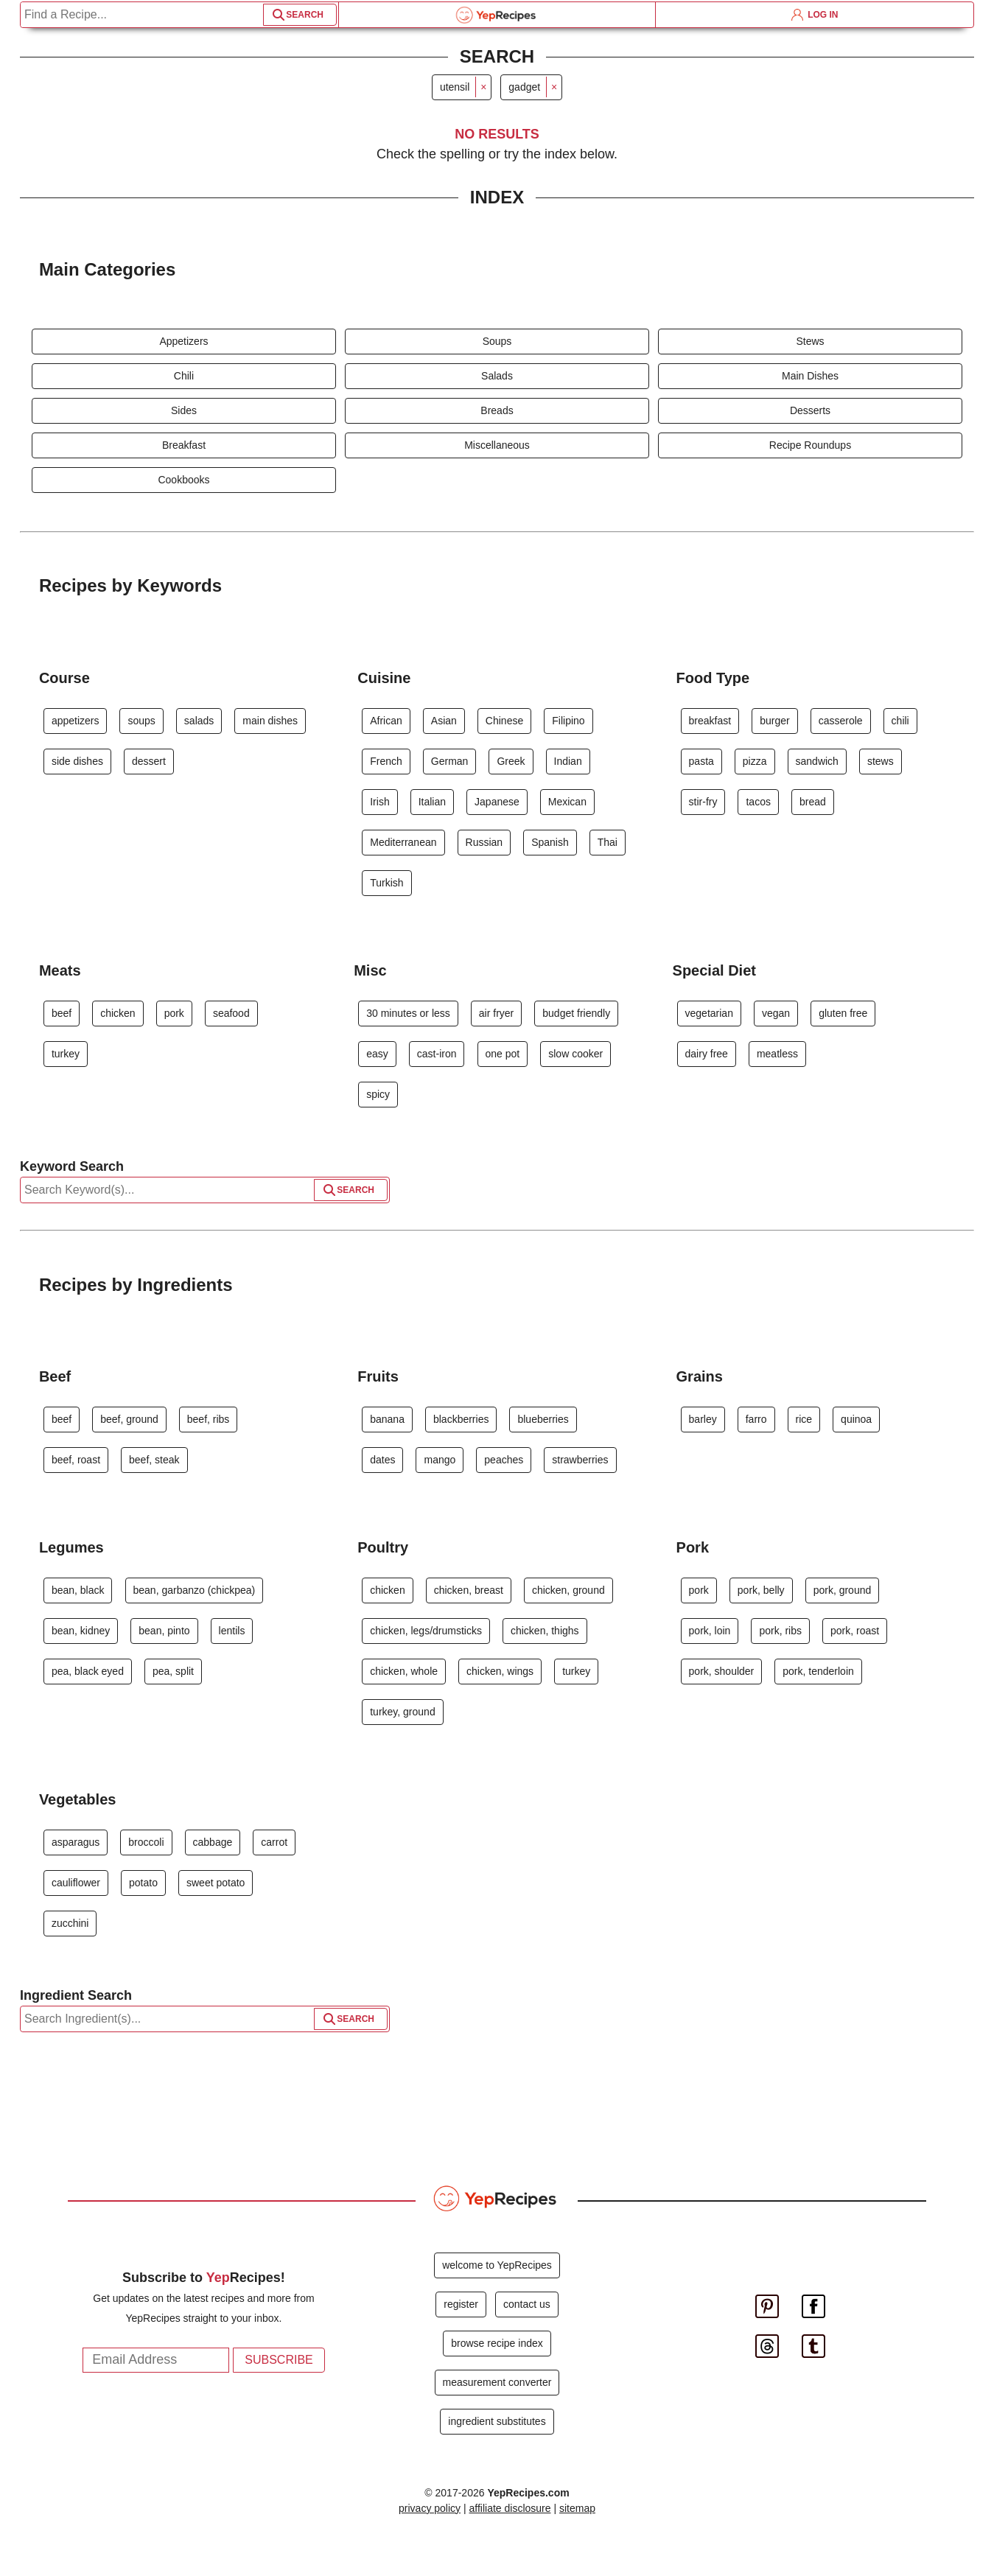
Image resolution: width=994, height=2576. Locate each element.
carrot (274, 1842)
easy (377, 1054)
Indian (568, 761)
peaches (503, 1460)
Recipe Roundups (810, 445)
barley (703, 1419)
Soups (497, 341)
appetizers (75, 721)
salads (199, 721)
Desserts (810, 410)
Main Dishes (810, 376)
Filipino (568, 721)
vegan (776, 1013)
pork (174, 1013)
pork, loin (710, 1631)
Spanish (550, 842)
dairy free (706, 1054)
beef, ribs (208, 1419)
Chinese (504, 721)
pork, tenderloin (818, 1671)
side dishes (77, 761)
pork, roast (854, 1631)
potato (143, 1883)
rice (804, 1419)
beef (61, 1013)
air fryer (496, 1013)
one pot (503, 1054)
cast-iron (437, 1054)
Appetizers (183, 341)
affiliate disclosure (509, 2508)
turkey (66, 1054)
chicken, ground (568, 1590)
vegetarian (709, 1013)
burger (774, 721)
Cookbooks (183, 480)
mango (439, 1460)
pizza (755, 761)
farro (756, 1419)
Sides (184, 410)
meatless (777, 1054)
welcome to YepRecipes (497, 2265)
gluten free (843, 1013)
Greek (511, 761)
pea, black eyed (88, 1671)
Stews (810, 341)
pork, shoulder (722, 1671)
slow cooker (575, 1054)
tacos (758, 802)
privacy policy (430, 2508)
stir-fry (703, 802)
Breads (496, 410)
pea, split (173, 1671)
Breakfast (184, 445)
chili (900, 721)
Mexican (567, 802)
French (386, 761)
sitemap (577, 2508)
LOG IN (815, 15)
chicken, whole (404, 1671)
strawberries (580, 1460)
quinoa (856, 1419)
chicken (117, 1013)
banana (387, 1419)
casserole (841, 721)
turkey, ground (402, 1712)
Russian (484, 842)
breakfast (710, 721)
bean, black (78, 1590)
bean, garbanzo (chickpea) (194, 1590)
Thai (607, 842)
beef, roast (76, 1460)
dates (382, 1460)
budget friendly (576, 1013)
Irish (379, 802)
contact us (526, 2304)
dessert (149, 761)
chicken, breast (468, 1590)
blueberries (542, 1419)
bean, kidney (81, 1631)
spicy (378, 1094)
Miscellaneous (497, 445)
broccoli (146, 1842)
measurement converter (497, 2382)
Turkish (386, 883)
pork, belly (761, 1590)
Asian (444, 721)
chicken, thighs (545, 1631)
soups (141, 721)
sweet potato (215, 1883)
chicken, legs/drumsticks (426, 1631)
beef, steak (154, 1460)
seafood (231, 1013)
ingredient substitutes (496, 2421)
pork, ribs (780, 1631)
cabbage (213, 1842)
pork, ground (842, 1590)
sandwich (817, 761)
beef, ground (129, 1419)
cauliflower (76, 1883)
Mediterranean (403, 842)
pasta (701, 761)
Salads (497, 376)
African (386, 721)
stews (880, 761)
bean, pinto (164, 1631)
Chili (184, 376)
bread (812, 802)
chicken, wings (499, 1671)
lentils (232, 1631)
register (461, 2304)
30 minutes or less (408, 1013)
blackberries (461, 1419)
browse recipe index (497, 2343)
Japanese (497, 802)
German (450, 761)
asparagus (75, 1842)
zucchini (70, 1923)
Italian (432, 802)
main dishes (270, 721)
